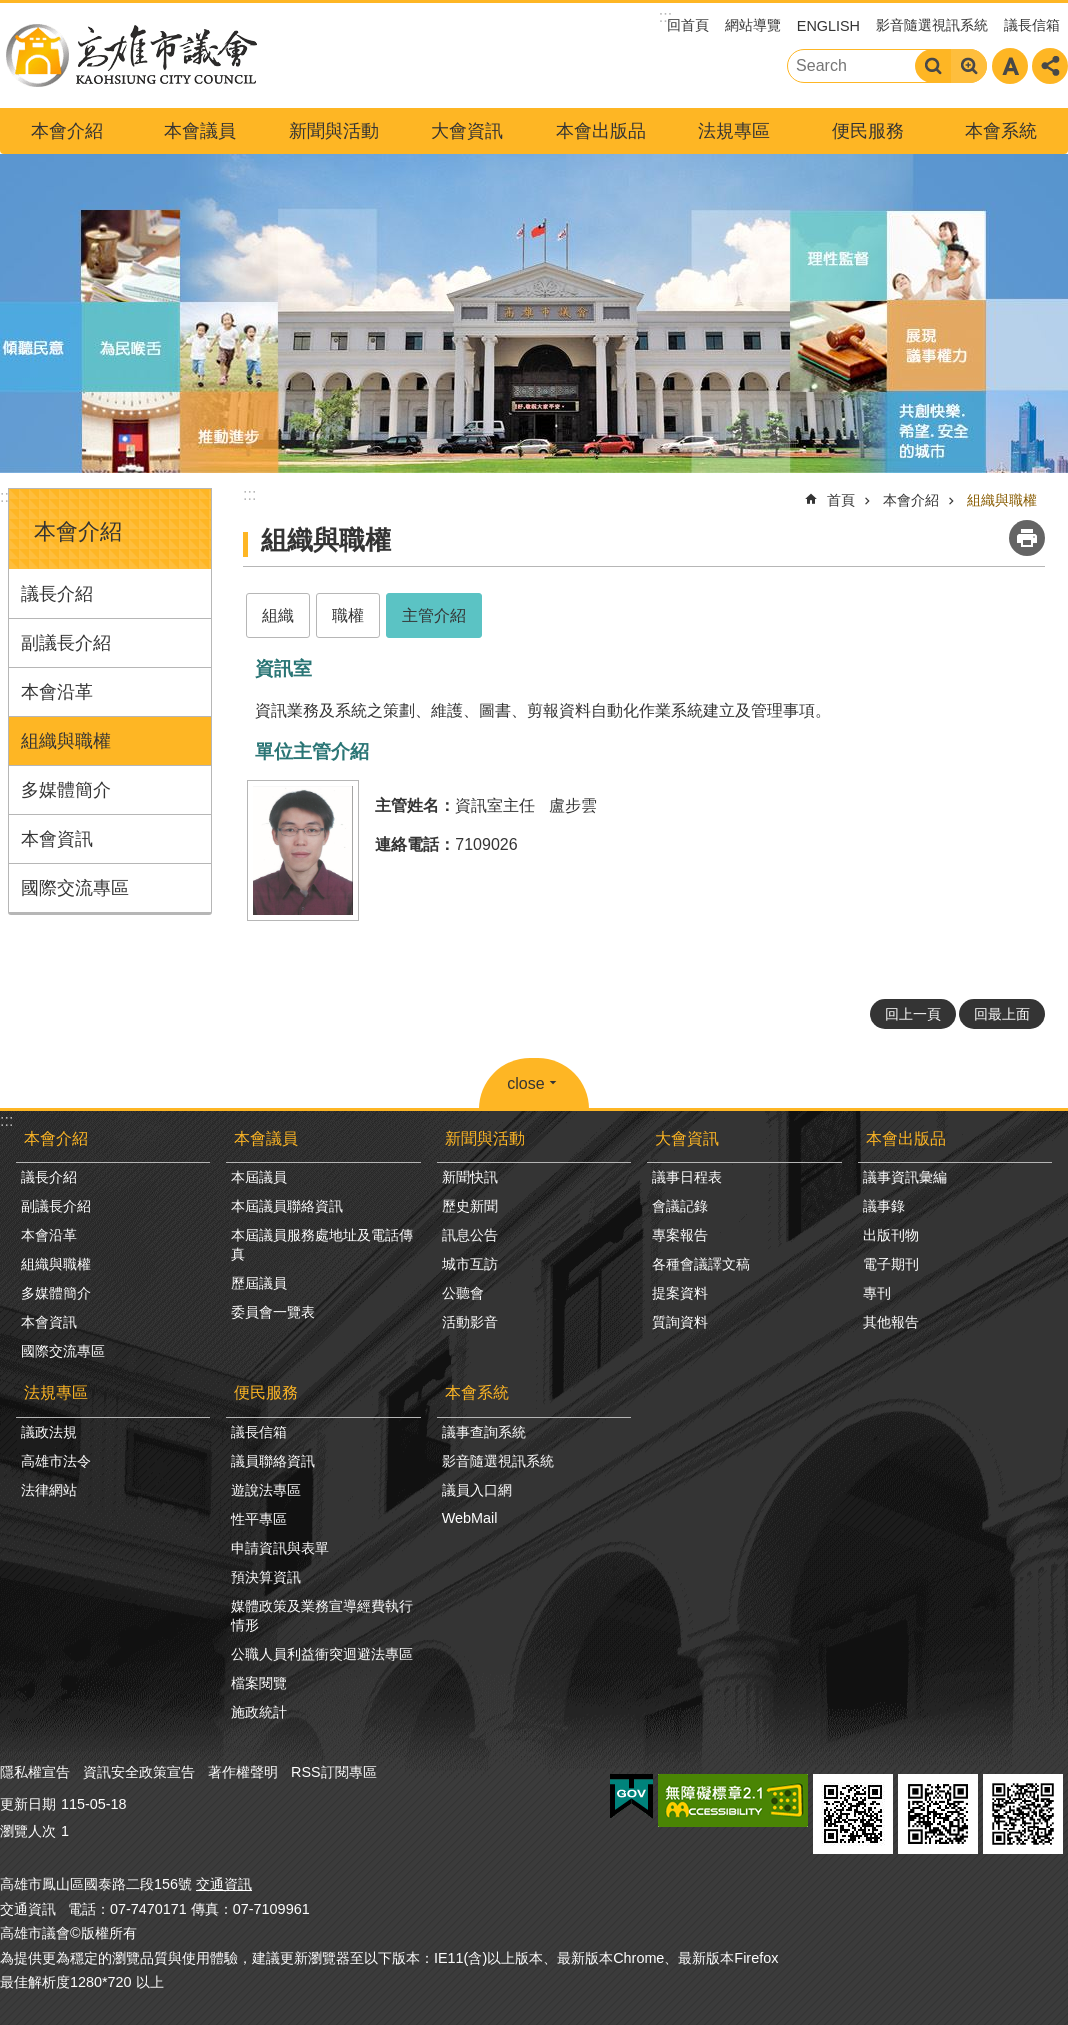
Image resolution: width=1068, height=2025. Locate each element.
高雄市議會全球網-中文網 (130, 55)
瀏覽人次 (28, 1831)
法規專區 (734, 131)
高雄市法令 (56, 1461)
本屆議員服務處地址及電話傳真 (322, 1244)
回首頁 (688, 25)
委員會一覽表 (273, 1312)
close (525, 1083)
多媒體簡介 (66, 790)
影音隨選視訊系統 (932, 25)
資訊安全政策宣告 (139, 1772)
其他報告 (891, 1322)
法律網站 (49, 1490)
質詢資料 (680, 1322)
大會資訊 (467, 131)
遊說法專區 (266, 1490)
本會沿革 (57, 692)
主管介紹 (434, 615)
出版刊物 (891, 1235)
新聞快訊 (470, 1177)
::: (6, 496)
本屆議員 (259, 1177)
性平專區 (259, 1519)
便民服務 (868, 131)
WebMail (470, 1518)
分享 (1050, 66)
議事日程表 (687, 1177)
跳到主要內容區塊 (10, 10)
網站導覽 (753, 25)
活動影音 (470, 1322)
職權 (348, 615)
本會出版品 (601, 131)
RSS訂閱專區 (334, 1772)
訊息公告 (470, 1235)
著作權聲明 (243, 1772)
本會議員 (200, 131)
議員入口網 (477, 1490)
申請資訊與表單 (280, 1548)
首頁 (841, 500)
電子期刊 (891, 1264)
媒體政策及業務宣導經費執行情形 (322, 1615)
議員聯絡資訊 (273, 1461)
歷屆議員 (259, 1283)
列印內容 (1027, 538)
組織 (278, 615)
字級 (1010, 66)
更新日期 (28, 1804)
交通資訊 (224, 1884)
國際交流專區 (75, 888)
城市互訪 (470, 1264)
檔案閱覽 (259, 1683)
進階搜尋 (969, 66)
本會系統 (1001, 131)
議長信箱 (1032, 25)
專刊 (877, 1293)
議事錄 (884, 1206)
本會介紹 (67, 131)
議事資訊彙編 (905, 1177)
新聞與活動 (334, 131)
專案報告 (680, 1235)
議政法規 (49, 1432)
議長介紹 (57, 594)
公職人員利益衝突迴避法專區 (322, 1654)
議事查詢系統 (484, 1432)
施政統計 (259, 1712)
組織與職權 (66, 741)
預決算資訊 (266, 1577)
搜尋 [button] (933, 66)
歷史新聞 (470, 1206)
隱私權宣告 (35, 1772)
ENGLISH (828, 26)
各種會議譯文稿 (701, 1264)
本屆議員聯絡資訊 (287, 1206)
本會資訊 (57, 839)
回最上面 (1002, 1014)
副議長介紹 (66, 643)
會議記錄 (680, 1206)
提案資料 (680, 1293)
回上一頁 (913, 1014)
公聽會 (463, 1293)
